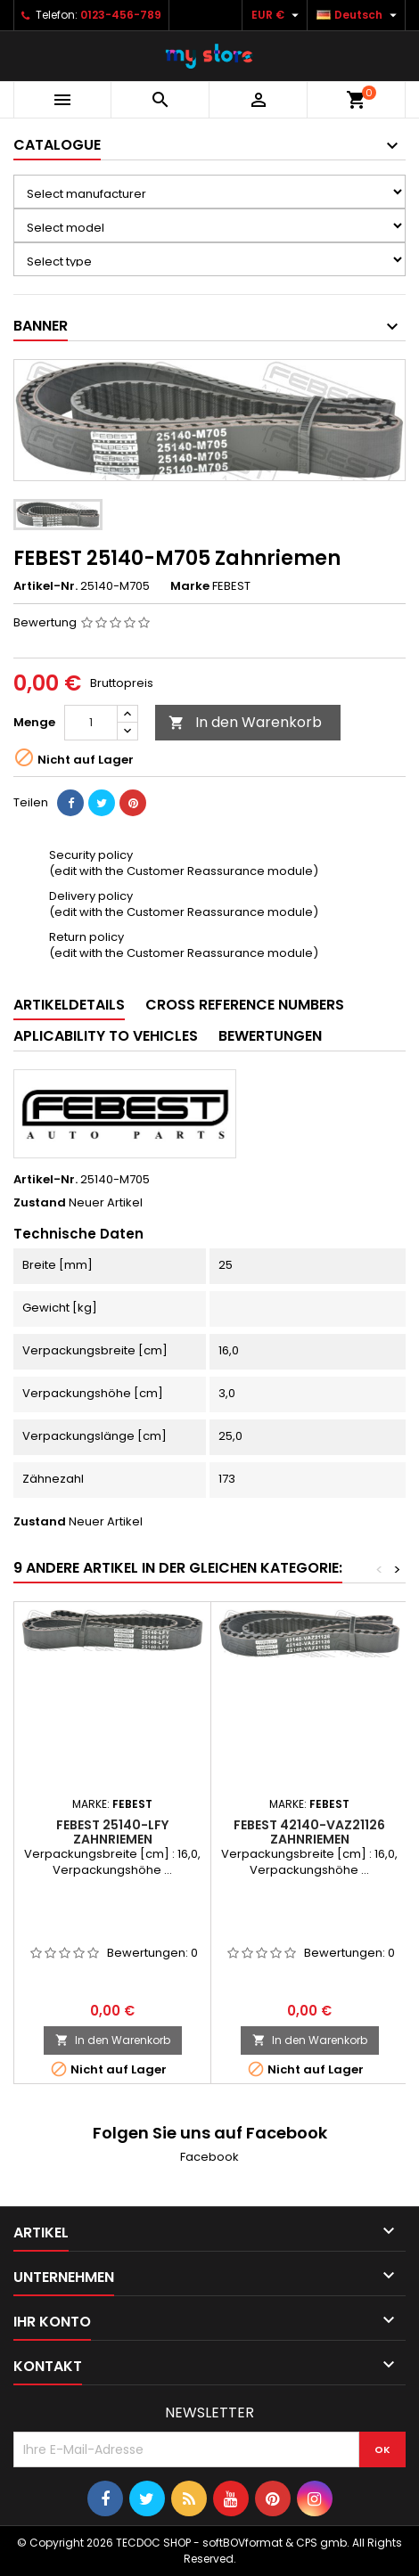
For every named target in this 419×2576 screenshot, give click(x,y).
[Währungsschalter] (277, 15)
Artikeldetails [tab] (69, 1004)
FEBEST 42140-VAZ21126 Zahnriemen (309, 1832)
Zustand (39, 1203)
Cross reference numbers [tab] (244, 1004)
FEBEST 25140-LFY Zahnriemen (112, 1832)
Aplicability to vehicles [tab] (105, 1036)
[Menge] (91, 722)
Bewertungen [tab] (270, 1036)
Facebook (209, 2156)
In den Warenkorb (245, 722)
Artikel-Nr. (45, 586)
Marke (190, 586)
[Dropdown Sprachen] (358, 15)
